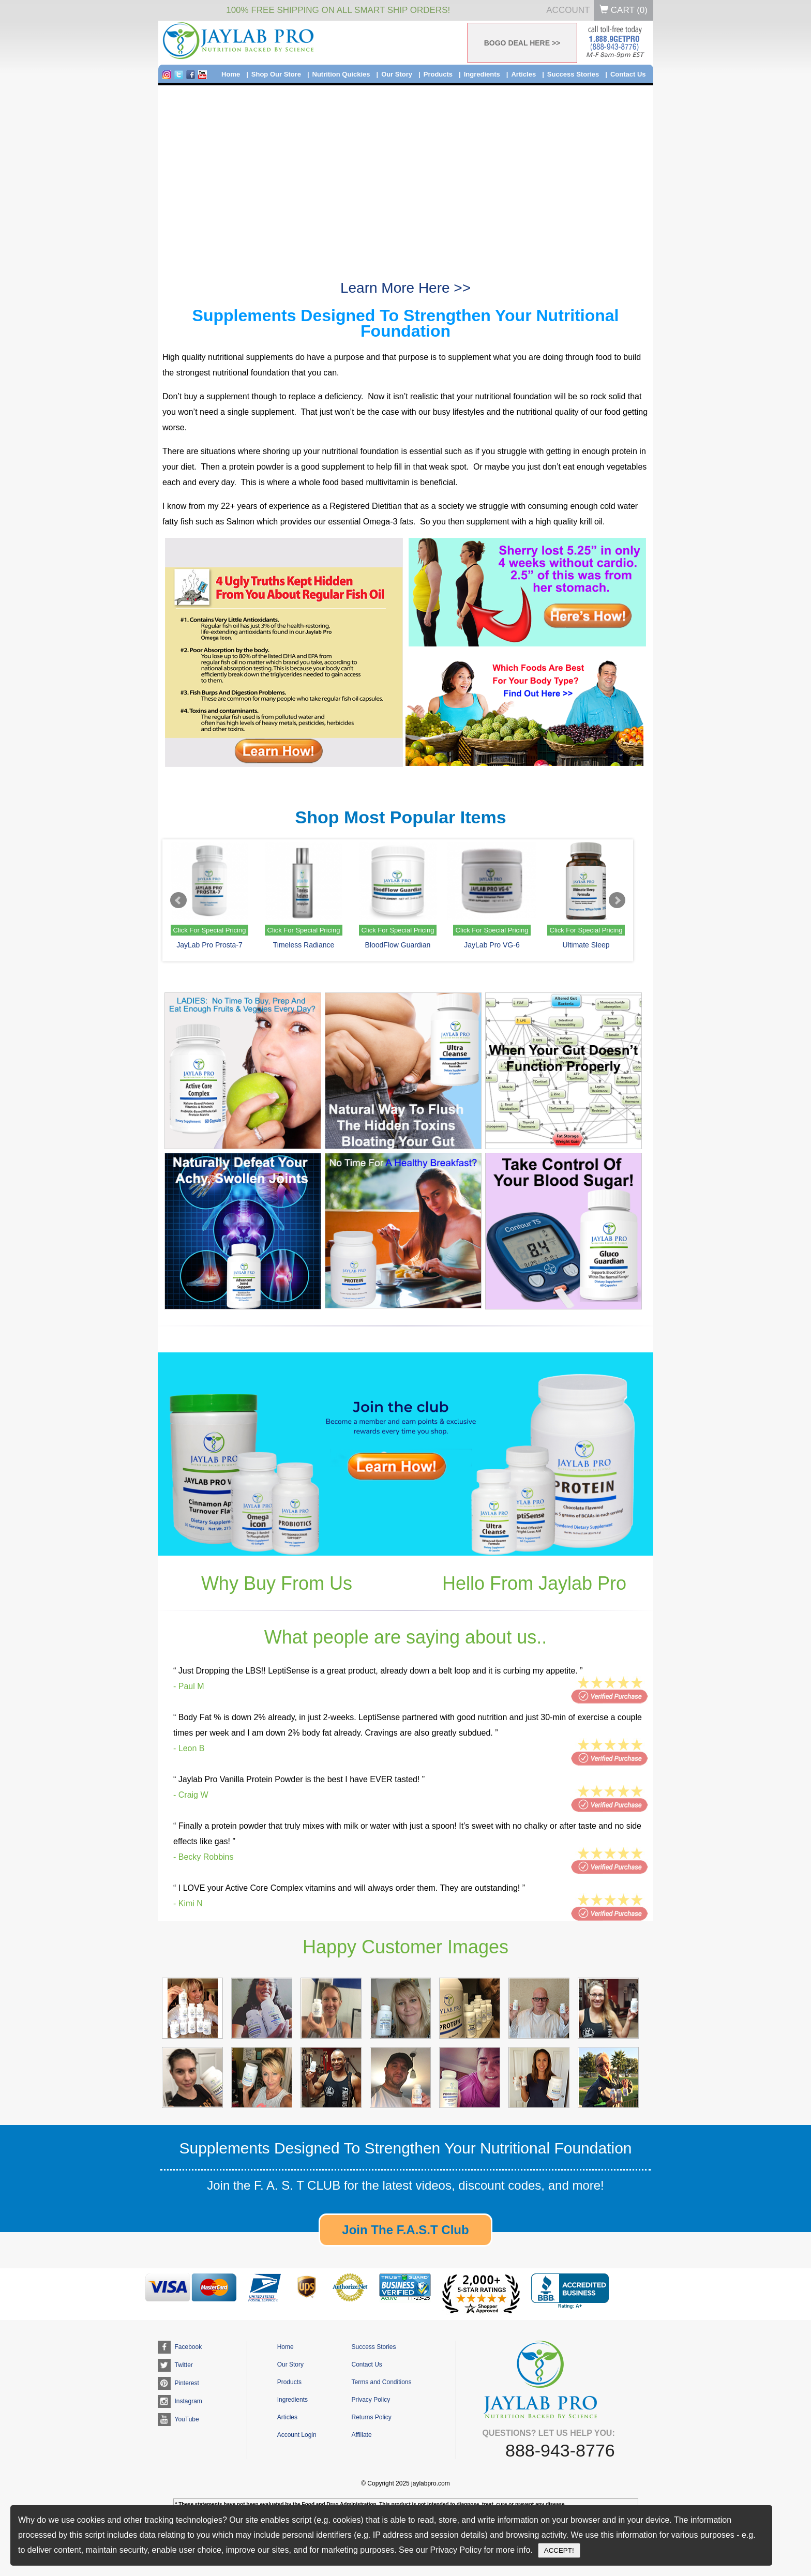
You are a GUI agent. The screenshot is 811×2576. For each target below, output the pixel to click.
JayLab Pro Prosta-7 (209, 945)
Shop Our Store (276, 74)
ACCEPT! (559, 2550)
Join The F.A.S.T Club (405, 2230)
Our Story (396, 74)
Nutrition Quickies (341, 74)
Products (438, 74)
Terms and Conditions (381, 2382)
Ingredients (482, 74)
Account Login (297, 2434)
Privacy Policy (370, 2399)
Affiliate (361, 2434)
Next (617, 900)
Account (568, 10)
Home (230, 74)
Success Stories (573, 74)
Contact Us (628, 74)
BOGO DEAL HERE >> (522, 43)
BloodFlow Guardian (398, 945)
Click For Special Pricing (209, 930)
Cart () (623, 10)
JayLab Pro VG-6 (491, 945)
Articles (523, 74)
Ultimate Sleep (585, 945)
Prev (178, 900)
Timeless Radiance (304, 945)
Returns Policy (371, 2417)
